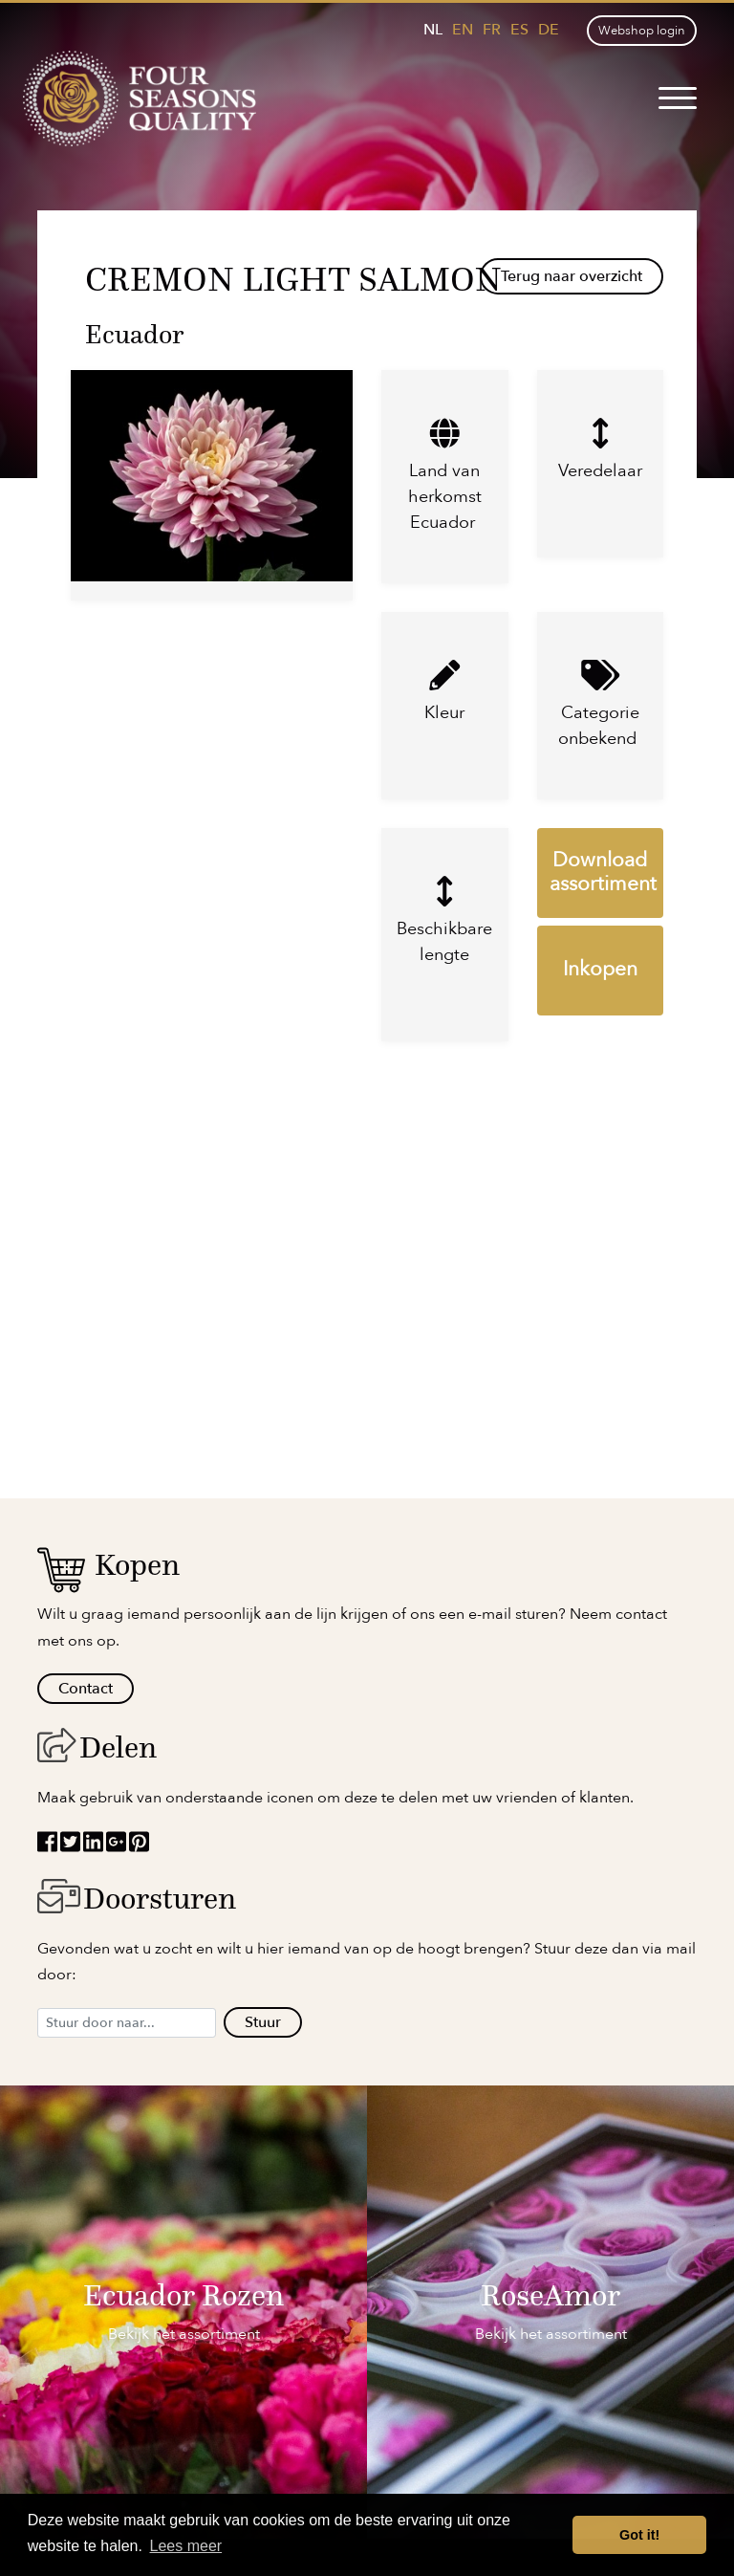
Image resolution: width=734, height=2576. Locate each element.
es (519, 29)
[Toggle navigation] (677, 98)
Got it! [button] (639, 2535)
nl (433, 29)
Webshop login (641, 30)
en (462, 29)
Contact (85, 1688)
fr (492, 29)
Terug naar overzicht (571, 276)
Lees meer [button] (186, 2546)
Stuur (263, 2022)
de (548, 29)
